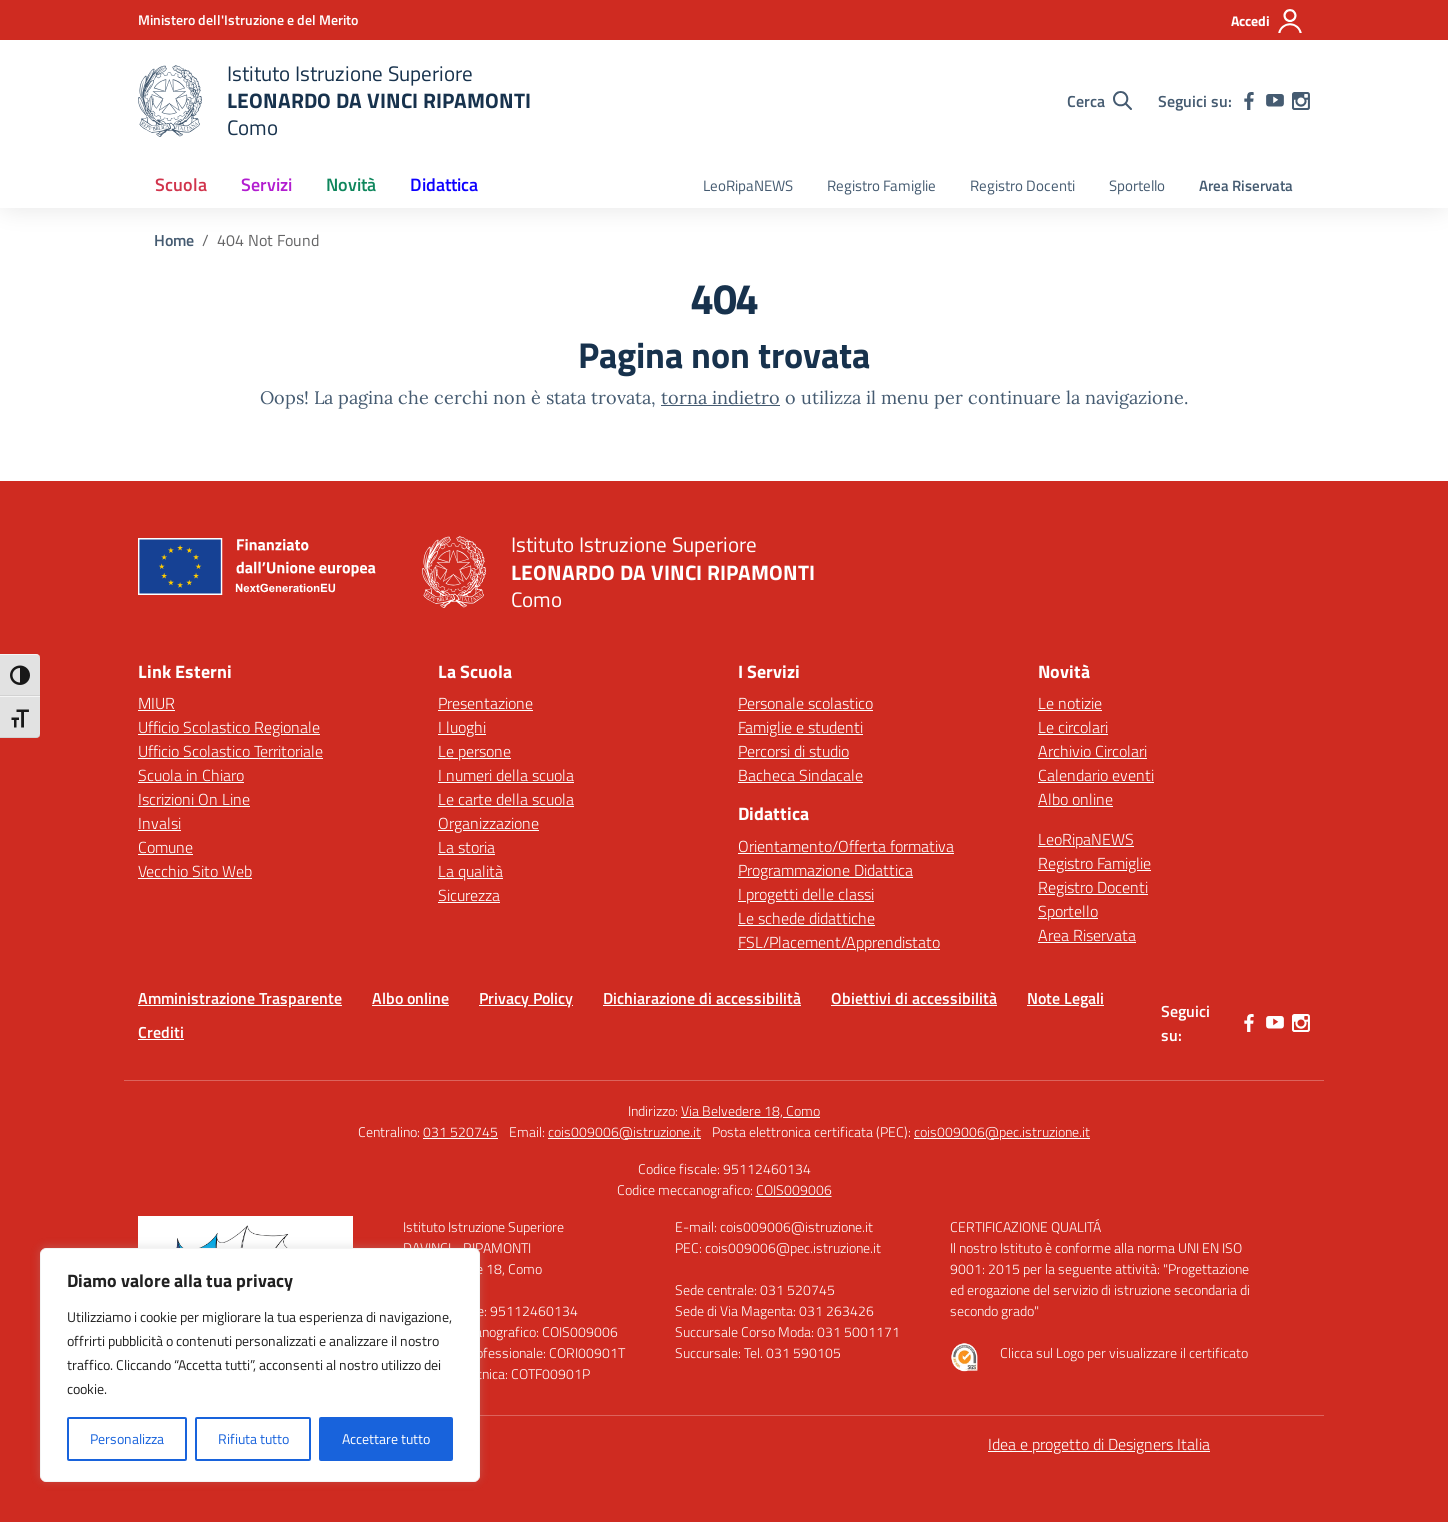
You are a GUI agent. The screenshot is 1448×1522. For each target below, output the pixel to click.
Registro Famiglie (881, 185)
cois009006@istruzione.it (624, 1131)
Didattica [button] (444, 184)
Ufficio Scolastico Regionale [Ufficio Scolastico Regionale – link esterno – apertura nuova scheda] (229, 727)
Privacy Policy (526, 998)
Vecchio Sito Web (195, 871)
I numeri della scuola (506, 775)
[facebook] (1249, 101)
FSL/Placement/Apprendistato (839, 942)
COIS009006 (794, 1189)
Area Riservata (1246, 185)
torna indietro (720, 397)
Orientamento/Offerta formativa (846, 846)
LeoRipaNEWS (748, 185)
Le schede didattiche (806, 918)
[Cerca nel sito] (1099, 101)
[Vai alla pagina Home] (174, 240)
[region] (260, 1365)
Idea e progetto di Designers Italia (1099, 1444)
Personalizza (127, 1438)
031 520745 (460, 1131)
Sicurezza (469, 895)
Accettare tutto (386, 1438)
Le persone (474, 751)
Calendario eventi (1096, 775)
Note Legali (1065, 998)
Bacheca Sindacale (800, 775)
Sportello (1137, 185)
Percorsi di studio (793, 751)
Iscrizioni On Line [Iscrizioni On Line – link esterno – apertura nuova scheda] (194, 799)
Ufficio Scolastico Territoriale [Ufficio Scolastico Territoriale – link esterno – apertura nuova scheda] (230, 751)
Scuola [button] (181, 184)
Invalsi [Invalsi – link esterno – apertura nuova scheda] (159, 823)
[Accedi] (1267, 21)
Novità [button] (351, 184)
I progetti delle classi (806, 894)
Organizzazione (488, 823)
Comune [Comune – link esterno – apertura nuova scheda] (165, 847)
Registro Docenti (1022, 185)
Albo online (1075, 799)
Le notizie (1070, 703)
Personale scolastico (805, 703)
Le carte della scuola (506, 799)
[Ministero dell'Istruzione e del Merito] (248, 19)
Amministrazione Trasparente (240, 998)
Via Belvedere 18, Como (750, 1110)
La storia (466, 847)
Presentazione (485, 703)
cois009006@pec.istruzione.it (1002, 1131)
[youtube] (1275, 101)
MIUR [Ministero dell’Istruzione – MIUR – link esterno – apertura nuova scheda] (156, 703)
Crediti (161, 1032)
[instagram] (1301, 101)
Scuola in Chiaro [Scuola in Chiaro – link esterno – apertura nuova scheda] (191, 775)
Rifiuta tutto (253, 1438)
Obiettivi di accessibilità (914, 998)
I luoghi (462, 727)
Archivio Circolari (1092, 751)
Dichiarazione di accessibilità (702, 998)
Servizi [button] (266, 184)
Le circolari (1073, 727)
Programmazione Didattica (825, 870)
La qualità (470, 871)
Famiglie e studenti (800, 727)
